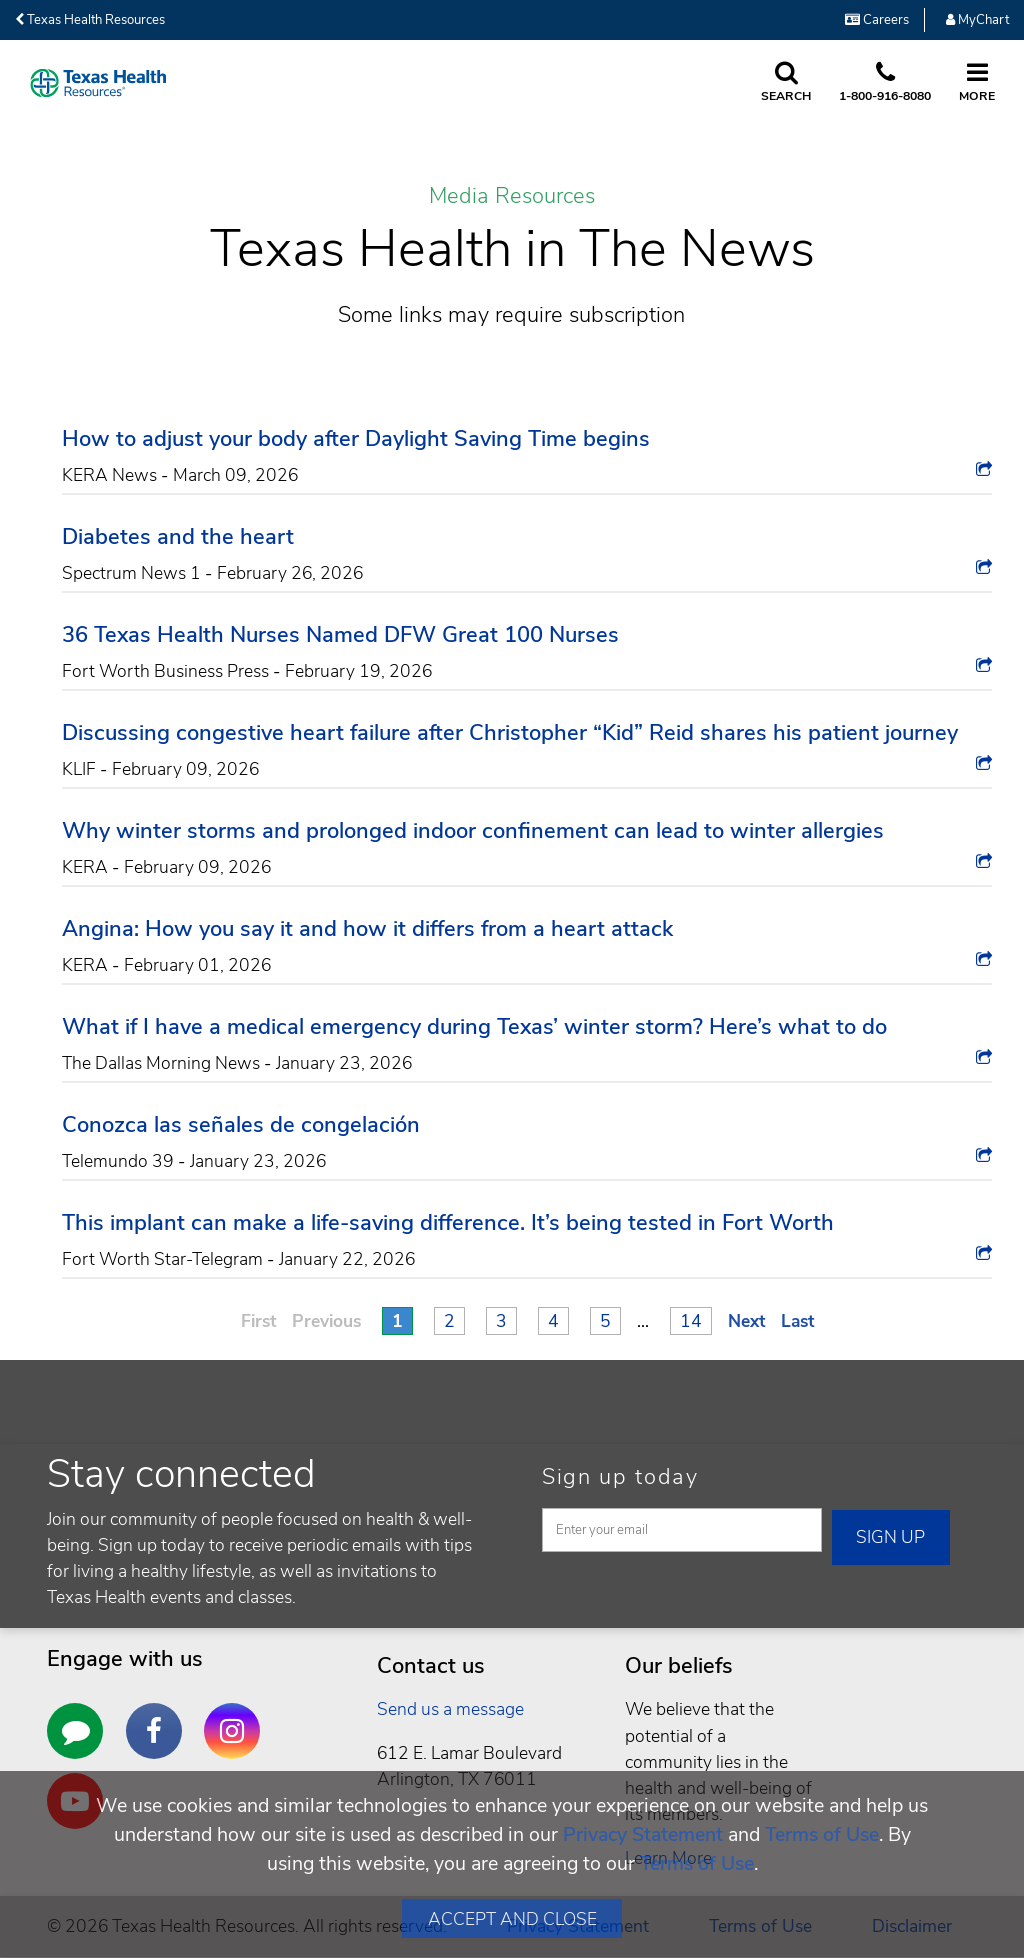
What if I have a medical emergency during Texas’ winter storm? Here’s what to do (474, 1027)
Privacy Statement (643, 1834)
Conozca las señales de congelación (241, 1125)
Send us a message (450, 1709)
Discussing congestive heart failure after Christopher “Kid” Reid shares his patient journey (510, 733)
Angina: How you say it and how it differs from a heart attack (367, 929)
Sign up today (620, 1477)
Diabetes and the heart (178, 537)
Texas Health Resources (90, 20)
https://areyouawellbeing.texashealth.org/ (80, 1716)
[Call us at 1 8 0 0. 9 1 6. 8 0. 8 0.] (885, 83)
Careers (877, 20)
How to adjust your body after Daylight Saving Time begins (356, 439)
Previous (326, 1321)
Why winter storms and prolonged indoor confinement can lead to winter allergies (473, 831)
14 (691, 1321)
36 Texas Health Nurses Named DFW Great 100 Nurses (340, 635)
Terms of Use (822, 1834)
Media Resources (512, 197)
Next (746, 1321)
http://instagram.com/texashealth (237, 1716)
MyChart (977, 20)
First (258, 1321)
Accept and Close (512, 1919)
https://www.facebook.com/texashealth (159, 1716)
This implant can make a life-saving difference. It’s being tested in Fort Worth (448, 1223)
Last (797, 1321)
